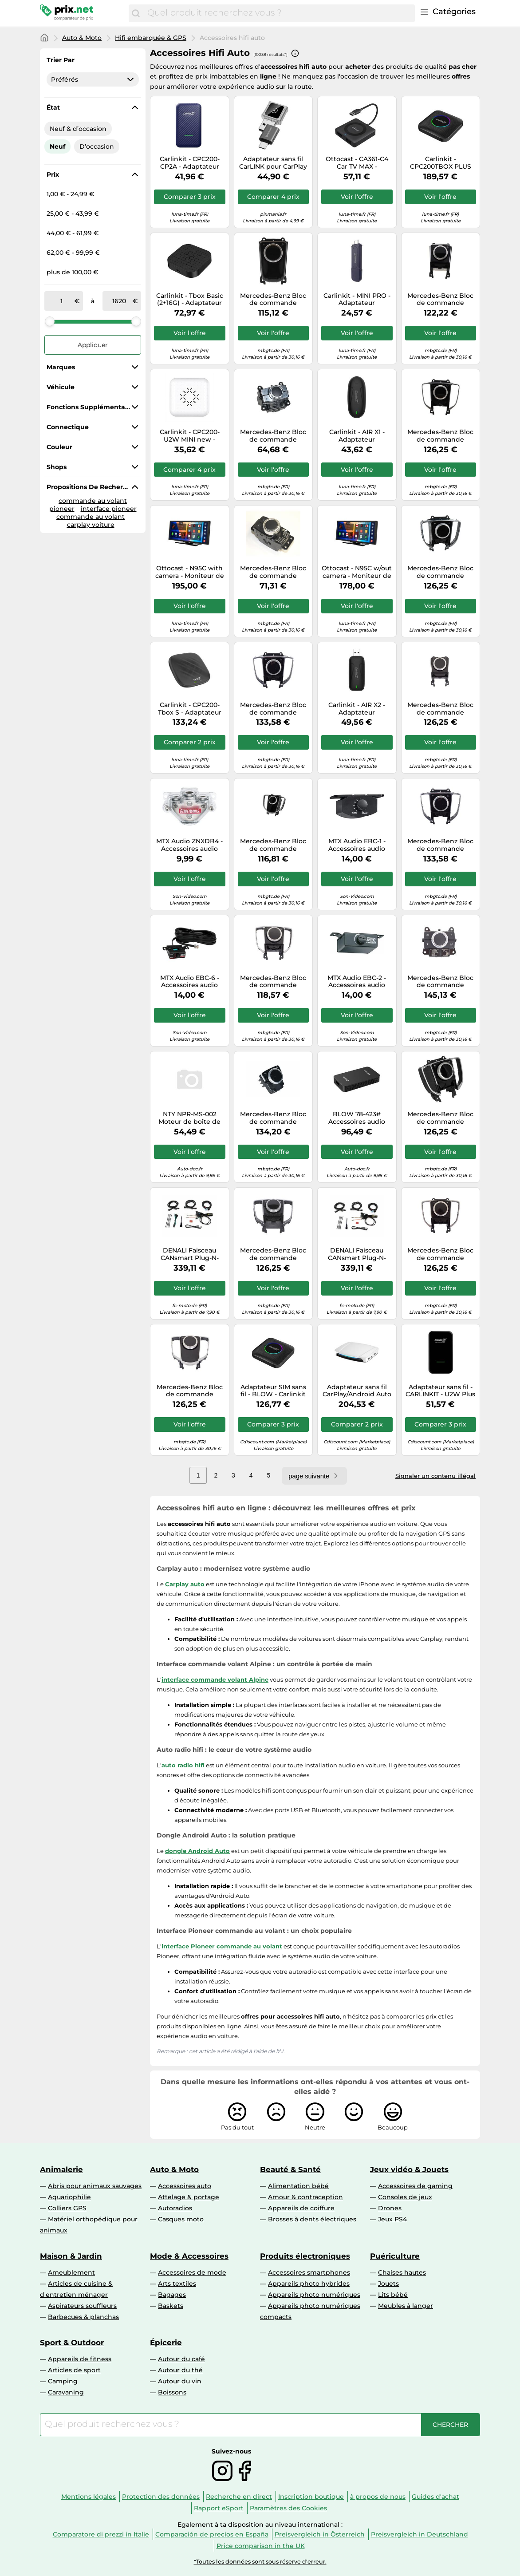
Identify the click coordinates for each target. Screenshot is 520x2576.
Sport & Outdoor (72, 2342)
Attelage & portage (188, 2197)
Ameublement (71, 2272)
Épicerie (166, 2342)
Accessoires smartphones (309, 2272)
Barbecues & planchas (83, 2317)
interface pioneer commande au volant (96, 513)
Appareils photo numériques (314, 2295)
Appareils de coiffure (301, 2208)
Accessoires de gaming (415, 2186)
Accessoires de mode (192, 2272)
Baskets (170, 2306)
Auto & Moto (82, 38)
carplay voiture (90, 525)
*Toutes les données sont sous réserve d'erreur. (260, 2561)
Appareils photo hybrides (309, 2284)
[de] (61, 301)
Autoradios (175, 2208)
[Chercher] (136, 13)
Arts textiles (177, 2284)
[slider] (50, 321)
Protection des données (161, 2497)
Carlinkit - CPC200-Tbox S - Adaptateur (189, 708)
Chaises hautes (402, 2272)
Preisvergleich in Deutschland (419, 2534)
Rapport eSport (219, 2508)
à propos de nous (378, 2497)
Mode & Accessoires (189, 2256)
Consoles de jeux (405, 2197)
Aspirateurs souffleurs (82, 2306)
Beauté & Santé (290, 2169)
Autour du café (181, 2359)
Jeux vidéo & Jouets (409, 2169)
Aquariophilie (69, 2197)
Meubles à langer (405, 2306)
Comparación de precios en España (211, 2534)
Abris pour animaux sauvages (95, 2186)
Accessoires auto (184, 2186)
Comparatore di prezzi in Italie (101, 2534)
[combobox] (279, 13)
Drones (390, 2208)
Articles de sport (74, 2370)
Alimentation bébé (298, 2186)
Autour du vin (179, 2381)
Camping (63, 2381)
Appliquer (93, 345)
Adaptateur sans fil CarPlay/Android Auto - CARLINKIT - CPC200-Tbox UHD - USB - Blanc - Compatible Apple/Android (357, 1391)
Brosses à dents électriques (312, 2219)
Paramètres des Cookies (288, 2508)
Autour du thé (180, 2370)
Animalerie (61, 2169)
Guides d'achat (435, 2497)
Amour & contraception (305, 2197)
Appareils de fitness (79, 2359)
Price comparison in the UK (261, 2546)
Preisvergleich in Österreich (320, 2534)
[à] (119, 301)
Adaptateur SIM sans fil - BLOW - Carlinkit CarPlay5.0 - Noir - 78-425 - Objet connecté (273, 1391)
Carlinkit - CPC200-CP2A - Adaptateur (190, 162)
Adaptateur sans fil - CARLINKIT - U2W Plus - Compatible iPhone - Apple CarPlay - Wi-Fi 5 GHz (440, 1391)
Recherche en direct (239, 2497)
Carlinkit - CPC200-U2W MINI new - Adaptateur (190, 435)
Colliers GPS (67, 2208)
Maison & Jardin (71, 2256)
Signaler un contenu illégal (435, 1475)
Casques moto (181, 2219)
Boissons (172, 2392)
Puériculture (395, 2256)
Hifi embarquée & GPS (150, 38)
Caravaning (66, 2392)
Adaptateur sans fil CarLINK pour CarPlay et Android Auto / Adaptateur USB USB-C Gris (273, 162)
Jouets (388, 2284)
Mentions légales (88, 2497)
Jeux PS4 (392, 2219)
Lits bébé (393, 2295)
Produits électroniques (305, 2256)
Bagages (172, 2295)
